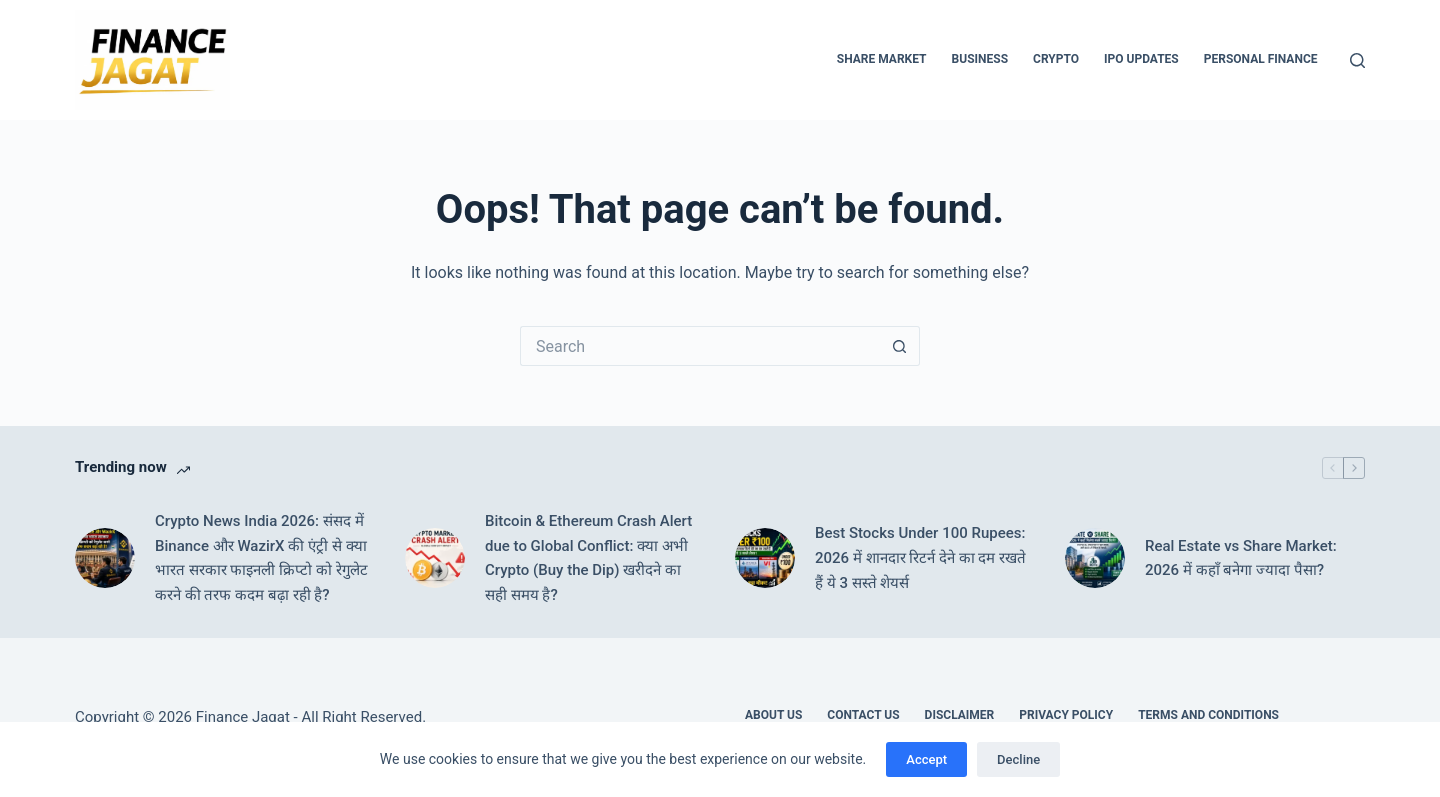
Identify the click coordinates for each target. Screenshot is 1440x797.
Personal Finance (1261, 59)
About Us (773, 715)
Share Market (882, 59)
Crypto (1056, 59)
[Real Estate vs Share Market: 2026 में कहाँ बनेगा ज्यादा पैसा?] (1095, 558)
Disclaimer (960, 715)
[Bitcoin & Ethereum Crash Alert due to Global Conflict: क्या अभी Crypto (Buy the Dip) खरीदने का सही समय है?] (435, 558)
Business (980, 59)
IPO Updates (1141, 59)
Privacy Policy (1066, 715)
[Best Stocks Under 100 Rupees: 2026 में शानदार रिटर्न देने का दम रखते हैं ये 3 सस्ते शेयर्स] (765, 558)
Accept (926, 759)
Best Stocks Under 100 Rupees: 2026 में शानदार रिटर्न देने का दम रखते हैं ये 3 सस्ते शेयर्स (920, 558)
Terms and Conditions (1208, 715)
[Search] (1357, 60)
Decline (1018, 759)
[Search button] (900, 346)
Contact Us (863, 715)
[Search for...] (700, 346)
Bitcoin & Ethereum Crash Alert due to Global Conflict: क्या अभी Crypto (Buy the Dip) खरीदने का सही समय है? (588, 558)
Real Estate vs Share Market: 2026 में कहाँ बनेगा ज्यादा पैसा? (1241, 558)
